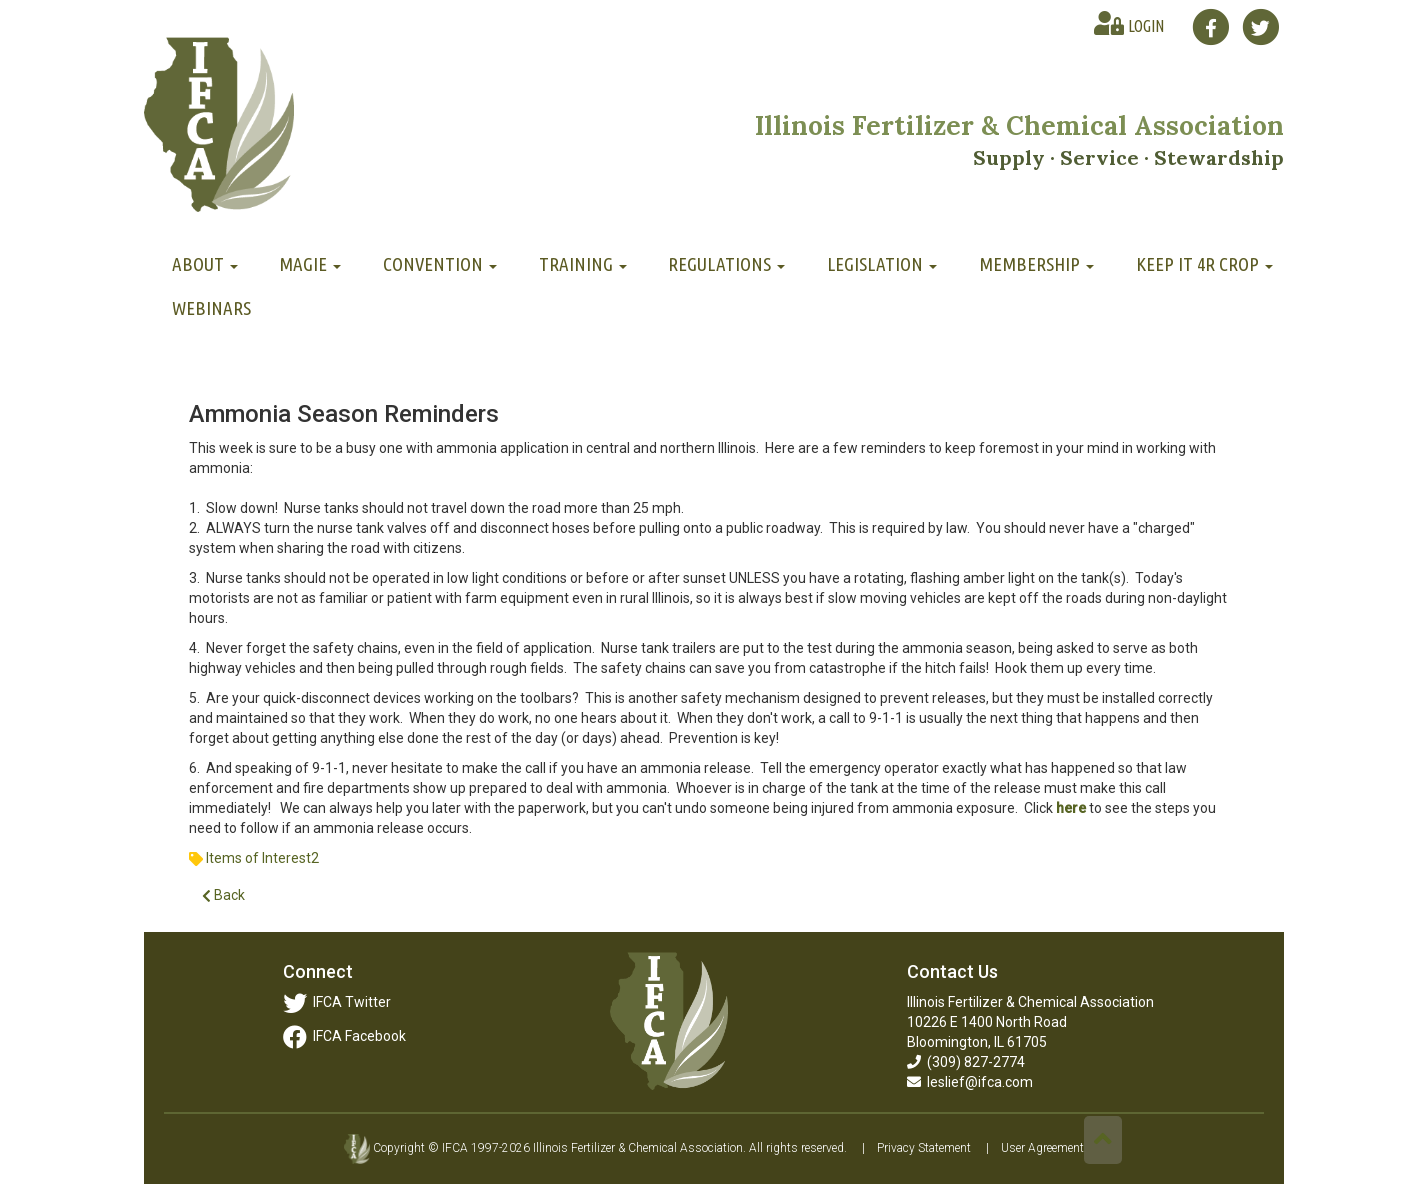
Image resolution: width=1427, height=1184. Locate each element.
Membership (1036, 264)
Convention (440, 264)
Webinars (211, 308)
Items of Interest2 (262, 858)
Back (223, 895)
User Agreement (1042, 1148)
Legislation (882, 264)
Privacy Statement (924, 1148)
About (205, 264)
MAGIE (310, 264)
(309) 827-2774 (966, 1062)
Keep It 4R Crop (1204, 264)
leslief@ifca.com (970, 1082)
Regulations (726, 264)
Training (583, 264)
